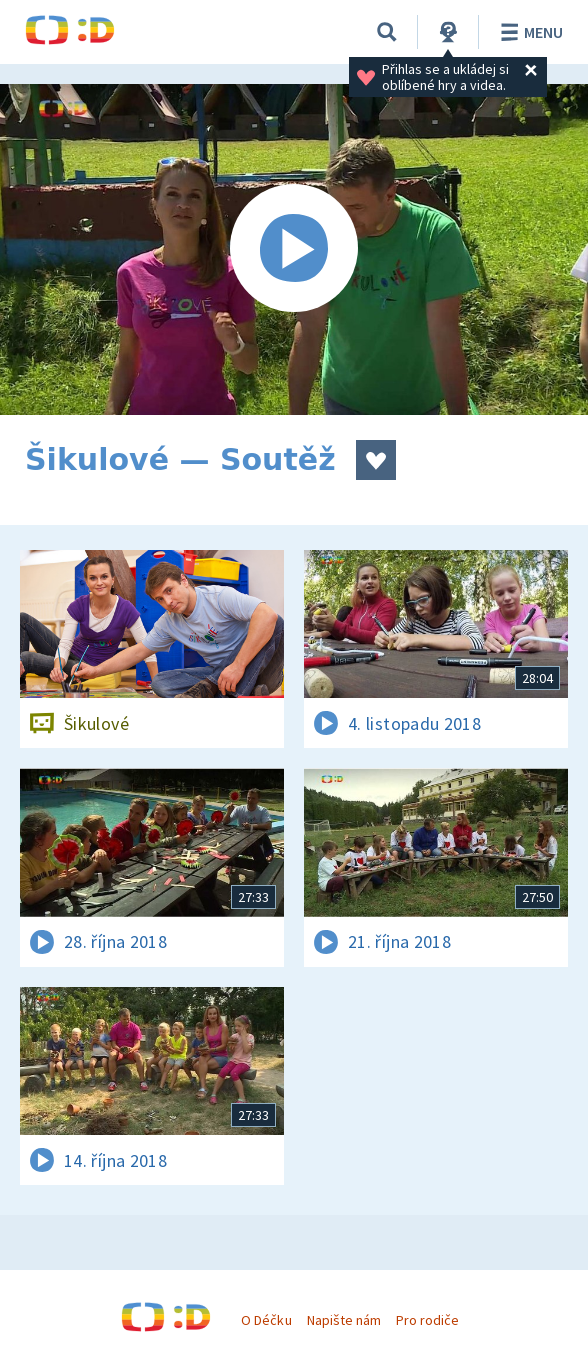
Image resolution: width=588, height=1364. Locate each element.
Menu (528, 32)
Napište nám (344, 1320)
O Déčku (266, 1320)
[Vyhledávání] (387, 32)
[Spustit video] (294, 249)
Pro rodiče (427, 1320)
